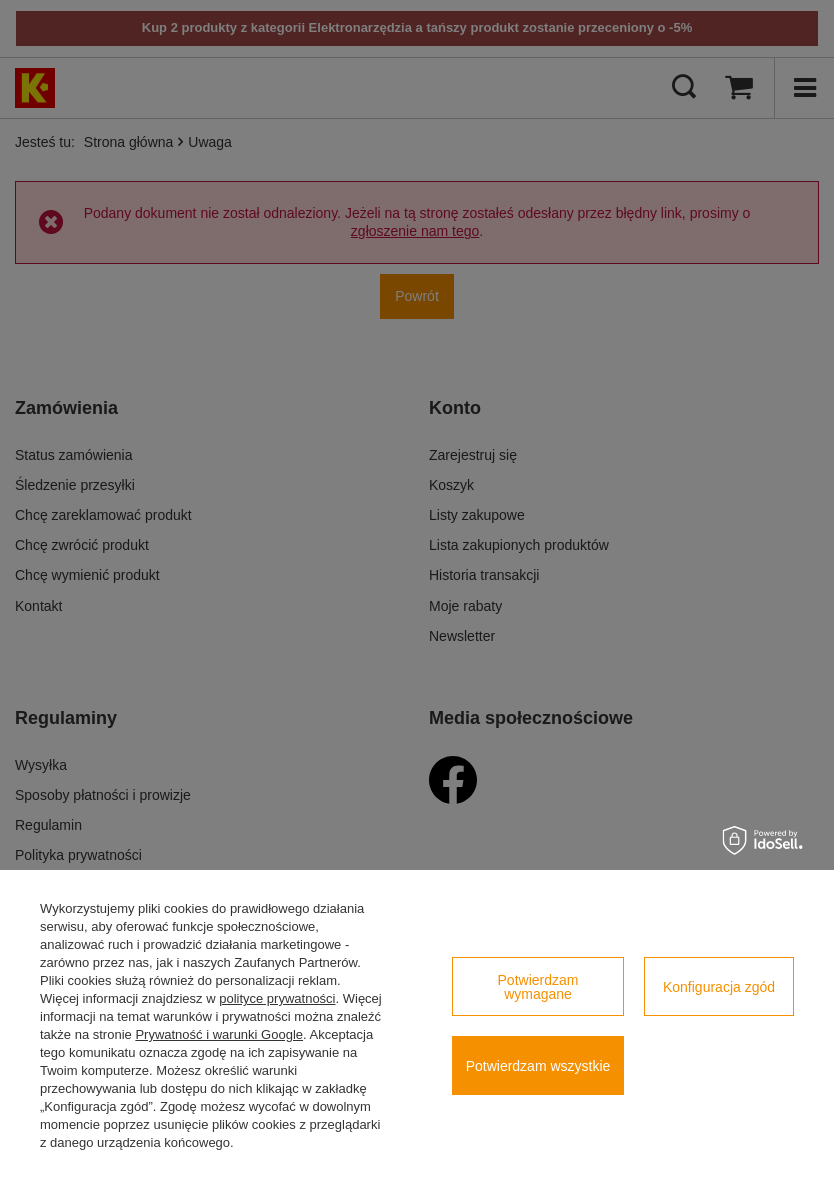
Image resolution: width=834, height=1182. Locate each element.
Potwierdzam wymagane (538, 987)
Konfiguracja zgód (719, 987)
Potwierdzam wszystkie (538, 1066)
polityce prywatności (277, 998)
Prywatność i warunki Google (219, 1034)
